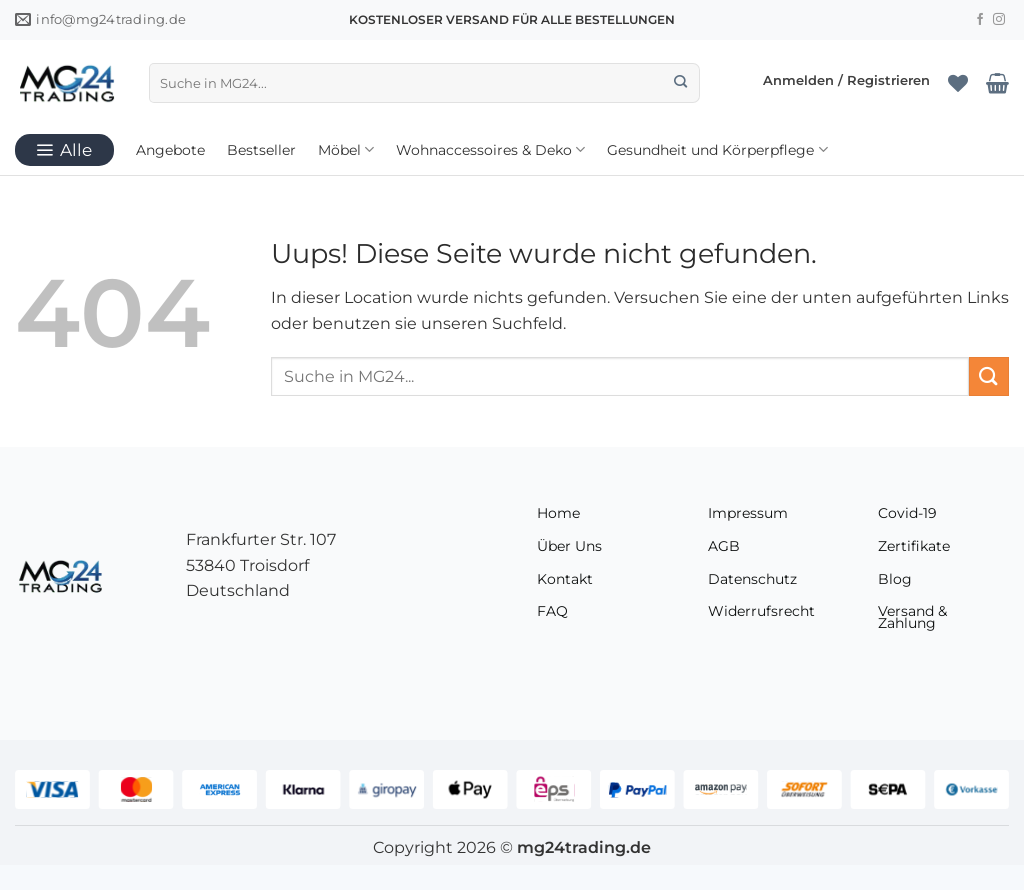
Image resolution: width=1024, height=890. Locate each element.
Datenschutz (752, 579)
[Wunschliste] (958, 83)
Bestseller (261, 150)
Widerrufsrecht (761, 611)
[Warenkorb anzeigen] (997, 83)
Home (558, 513)
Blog (895, 579)
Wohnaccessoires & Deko (490, 149)
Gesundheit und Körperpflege (717, 149)
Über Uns (569, 546)
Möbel (346, 149)
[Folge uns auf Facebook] (980, 20)
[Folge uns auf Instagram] (999, 20)
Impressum (748, 513)
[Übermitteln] (681, 83)
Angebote (170, 150)
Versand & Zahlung (912, 617)
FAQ (552, 611)
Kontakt (565, 579)
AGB (724, 546)
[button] (846, 82)
